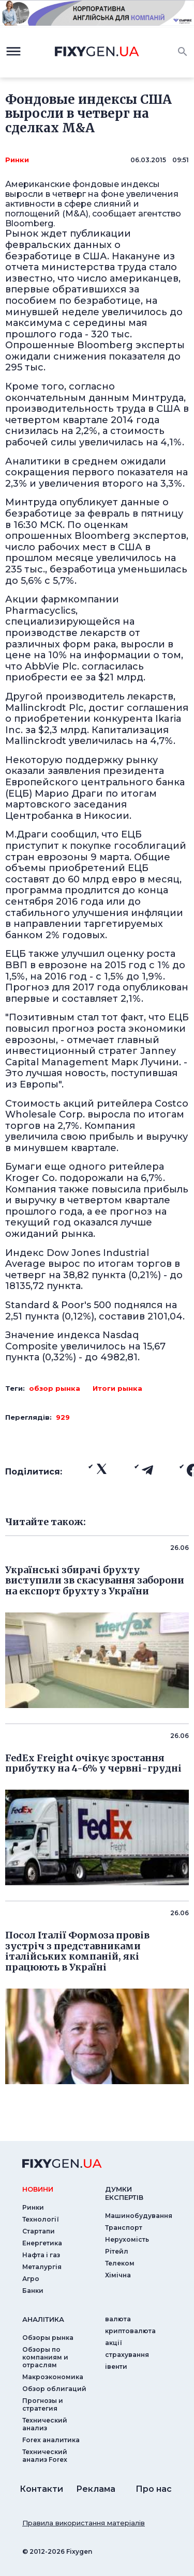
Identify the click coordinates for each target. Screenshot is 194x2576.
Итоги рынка (117, 1388)
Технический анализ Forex (44, 2455)
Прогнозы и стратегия (42, 2404)
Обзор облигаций (54, 2389)
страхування (127, 2354)
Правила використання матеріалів (83, 2523)
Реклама (95, 2489)
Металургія (42, 2267)
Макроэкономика (52, 2377)
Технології (40, 2219)
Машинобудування (138, 2216)
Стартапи (38, 2231)
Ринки (17, 160)
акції (113, 2343)
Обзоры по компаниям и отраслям (45, 2357)
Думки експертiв (124, 2193)
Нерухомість (127, 2239)
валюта (118, 2319)
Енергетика (42, 2243)
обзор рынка (54, 1388)
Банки (32, 2290)
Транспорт (123, 2227)
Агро (30, 2279)
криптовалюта (130, 2331)
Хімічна (118, 2275)
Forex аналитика (51, 2440)
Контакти (41, 2489)
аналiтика (43, 2319)
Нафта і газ (41, 2255)
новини (37, 2189)
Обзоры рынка (47, 2337)
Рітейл (116, 2251)
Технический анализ (44, 2424)
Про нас (154, 2489)
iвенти (116, 2366)
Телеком (120, 2263)
